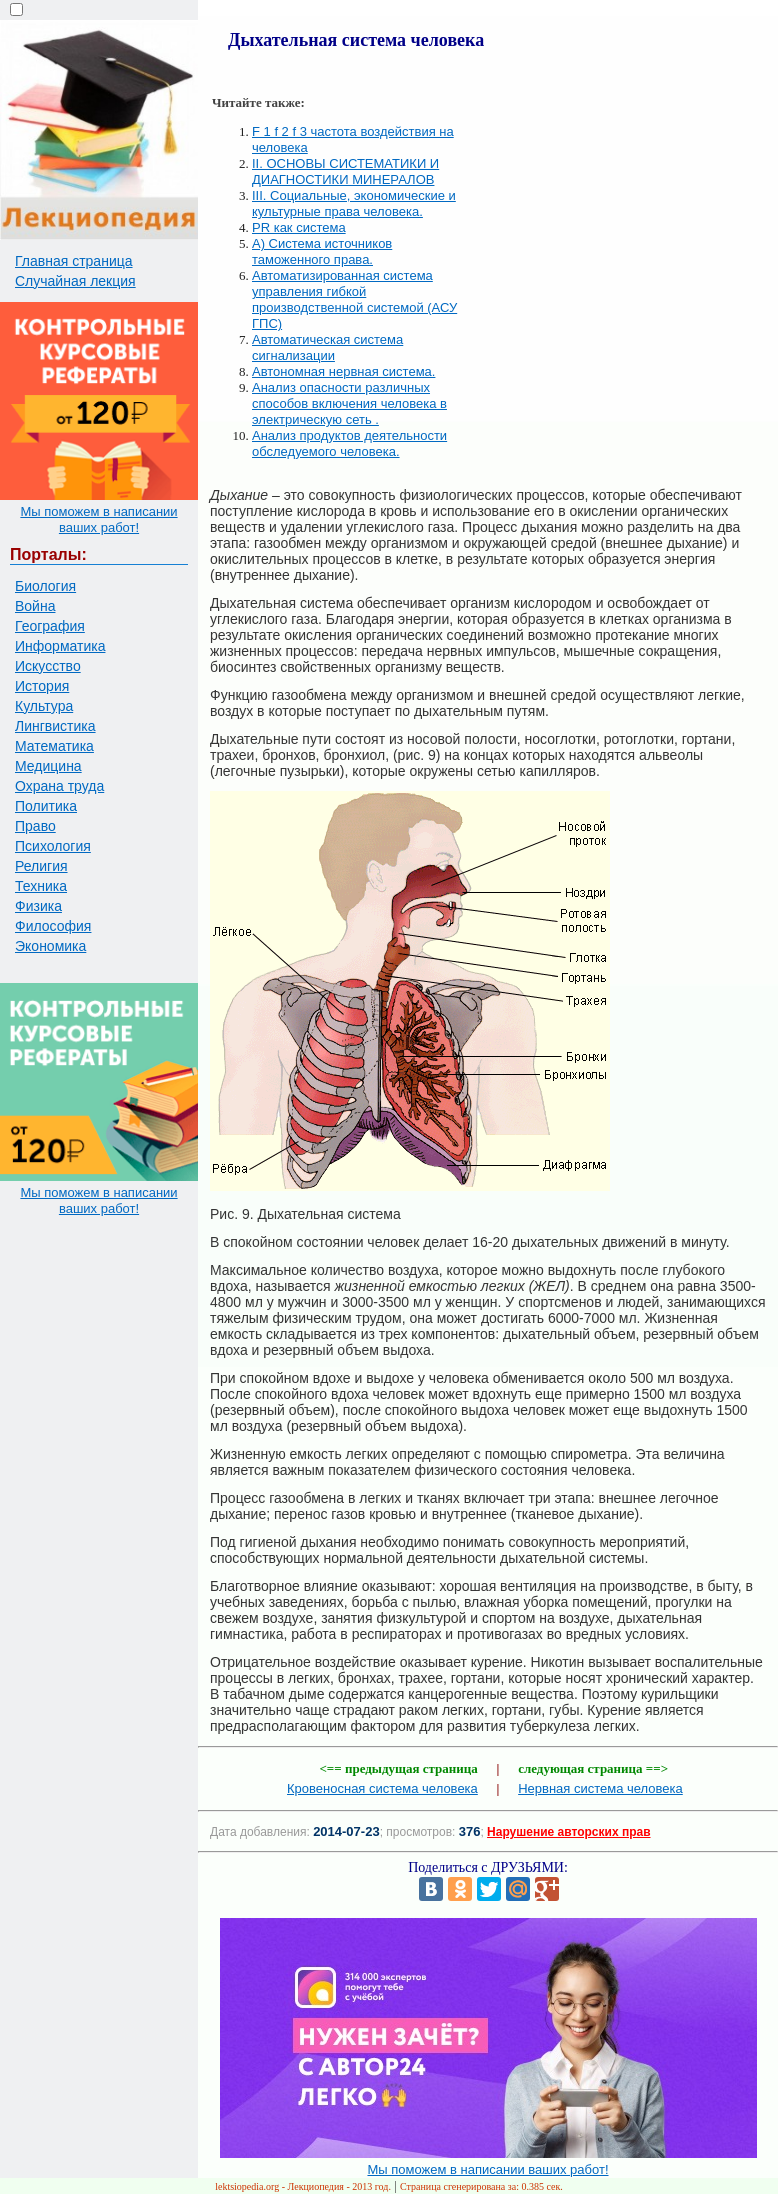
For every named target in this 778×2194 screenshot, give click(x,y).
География (50, 626)
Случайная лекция (75, 281)
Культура (44, 706)
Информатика (60, 646)
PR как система (299, 227)
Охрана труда (59, 786)
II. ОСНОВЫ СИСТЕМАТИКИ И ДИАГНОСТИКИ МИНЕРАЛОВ (345, 171)
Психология (53, 846)
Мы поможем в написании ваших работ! (98, 519)
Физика (38, 906)
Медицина (48, 766)
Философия (53, 926)
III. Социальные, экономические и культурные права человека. (354, 203)
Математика (54, 746)
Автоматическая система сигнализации (327, 347)
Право (35, 826)
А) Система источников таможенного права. (322, 251)
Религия (41, 866)
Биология (45, 586)
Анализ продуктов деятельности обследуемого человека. (349, 443)
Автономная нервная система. (343, 371)
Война (35, 606)
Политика (46, 806)
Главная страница (74, 261)
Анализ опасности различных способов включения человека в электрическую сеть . (349, 403)
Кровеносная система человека (382, 1788)
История (42, 686)
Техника (41, 886)
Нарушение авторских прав (568, 1832)
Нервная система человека (600, 1788)
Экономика (50, 946)
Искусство (48, 666)
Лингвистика (55, 726)
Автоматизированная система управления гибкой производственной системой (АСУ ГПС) (354, 299)
